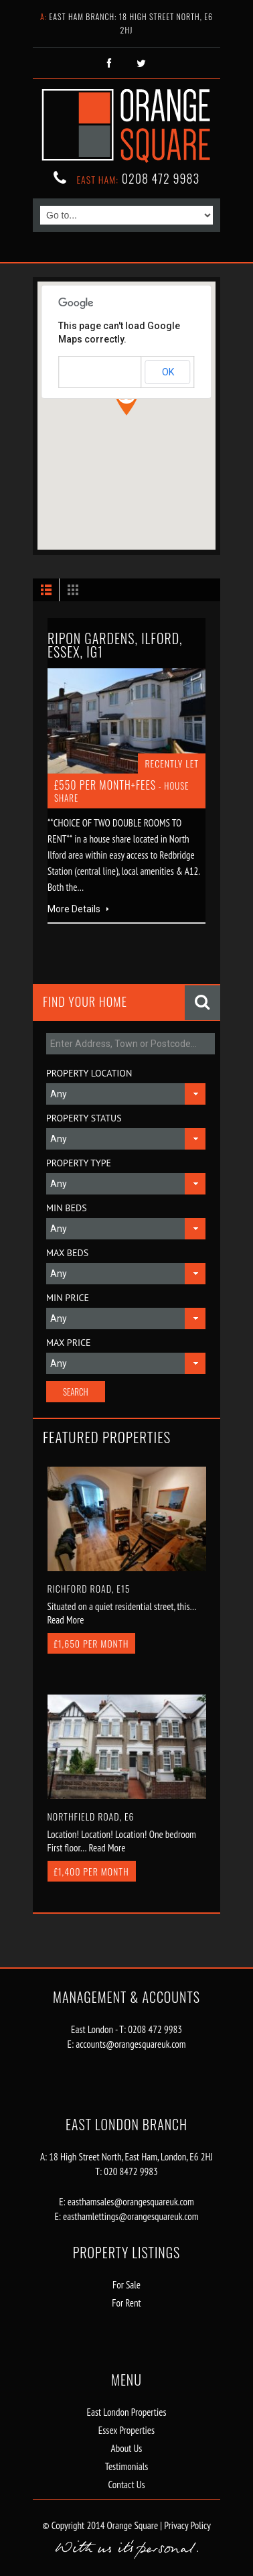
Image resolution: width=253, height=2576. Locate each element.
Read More (66, 1619)
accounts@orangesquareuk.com (130, 2044)
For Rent (126, 2302)
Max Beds (67, 1253)
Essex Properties (126, 2430)
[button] (126, 399)
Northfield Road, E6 (91, 1816)
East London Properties (127, 2412)
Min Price (67, 1298)
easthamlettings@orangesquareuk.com (131, 2216)
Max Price (68, 1343)
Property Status (84, 1118)
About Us (127, 2448)
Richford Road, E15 (89, 1588)
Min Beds (66, 1208)
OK (168, 372)
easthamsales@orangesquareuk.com (131, 2201)
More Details (78, 909)
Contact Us (126, 2484)
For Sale (126, 2284)
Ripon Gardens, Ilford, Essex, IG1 (115, 645)
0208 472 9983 (161, 178)
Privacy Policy (186, 2525)
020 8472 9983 (131, 2171)
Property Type (78, 1163)
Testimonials (126, 2466)
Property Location (89, 1073)
